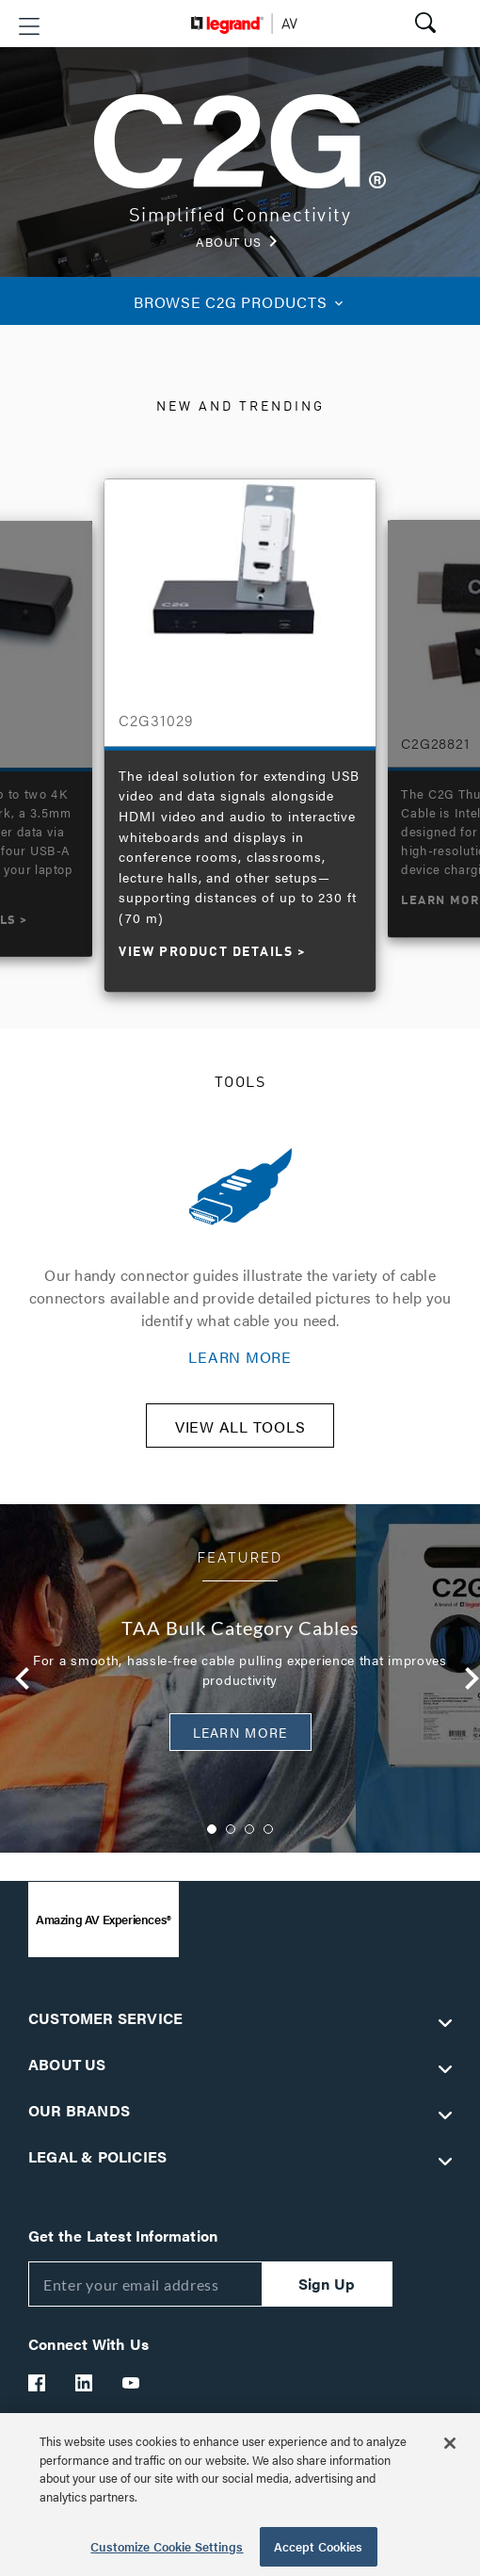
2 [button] (230, 1829)
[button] (29, 26)
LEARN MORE (240, 1357)
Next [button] (464, 1678)
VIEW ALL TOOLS (240, 1426)
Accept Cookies (318, 2546)
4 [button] (268, 1829)
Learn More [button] (240, 1732)
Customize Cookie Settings (166, 2546)
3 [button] (249, 1829)
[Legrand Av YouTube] (131, 2382)
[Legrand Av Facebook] (37, 2382)
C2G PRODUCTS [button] (240, 302)
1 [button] (211, 1829)
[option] (240, 725)
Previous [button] (15, 1678)
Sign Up (326, 2283)
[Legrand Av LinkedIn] (84, 2382)
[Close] (450, 2443)
